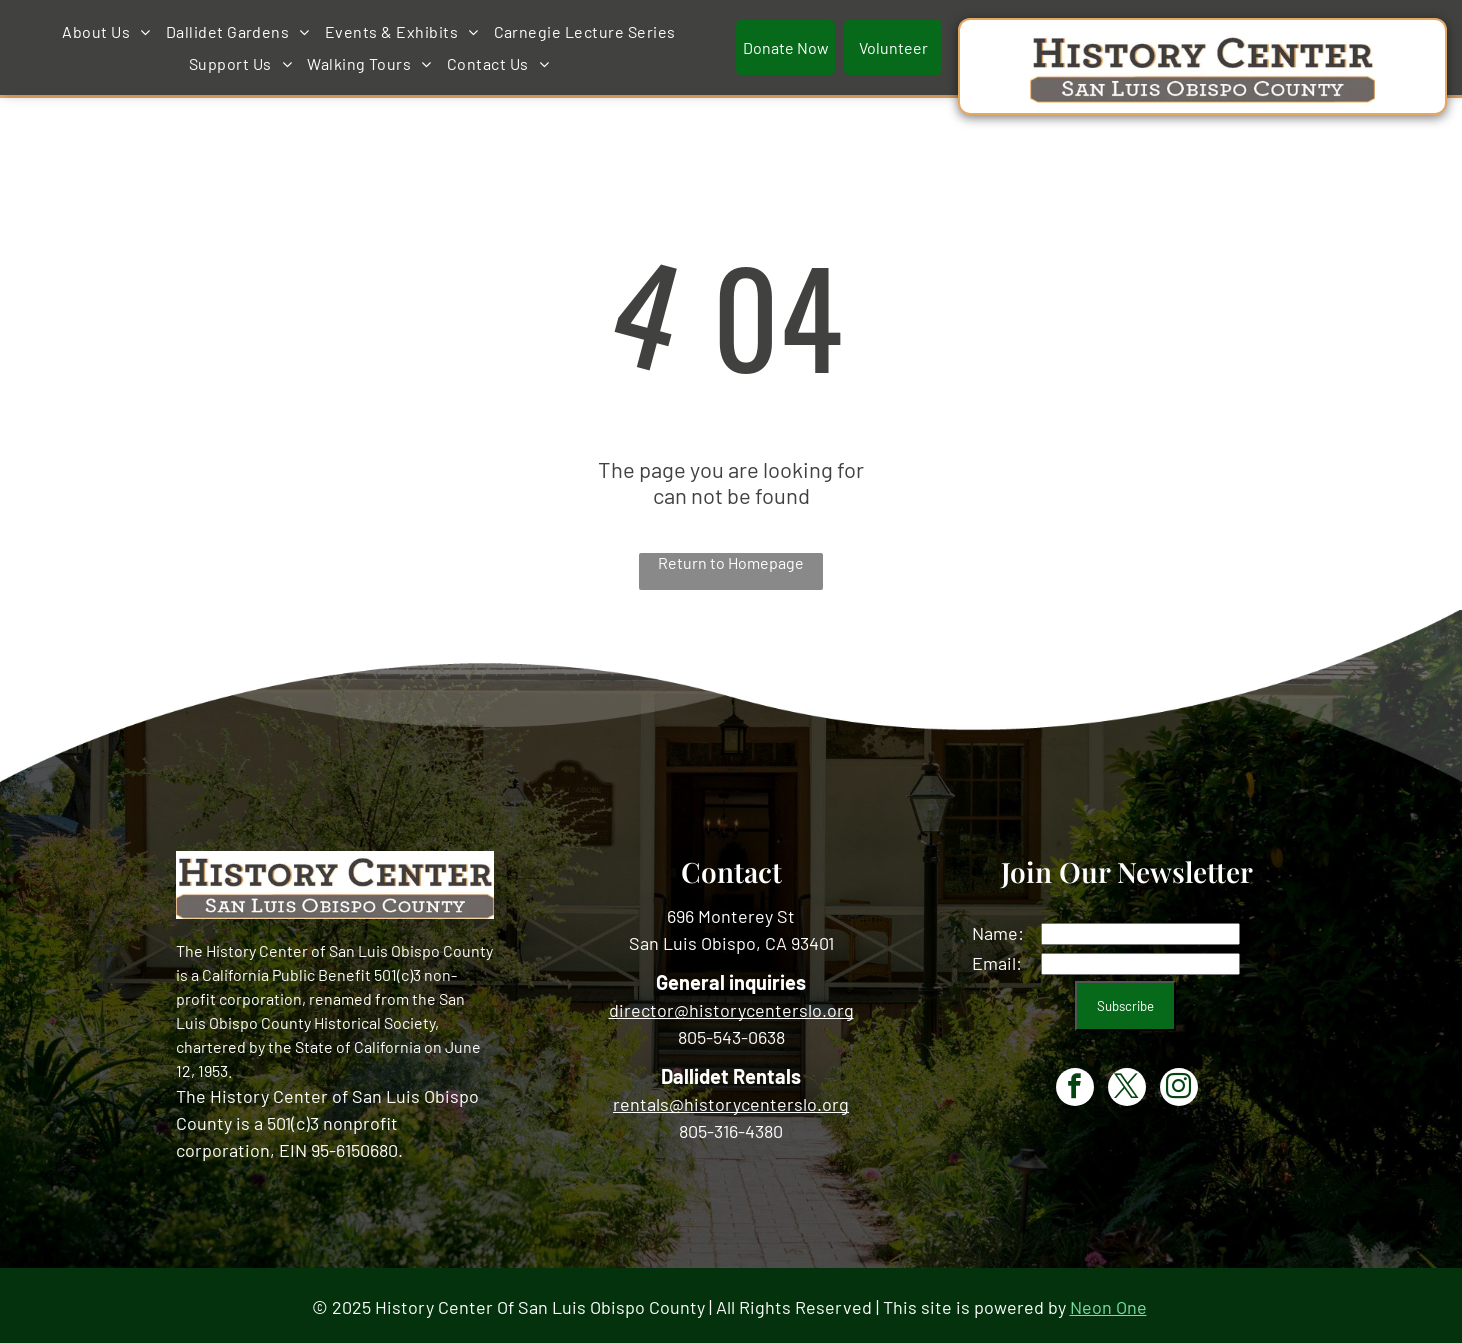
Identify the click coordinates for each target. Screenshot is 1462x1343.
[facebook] (1075, 1085)
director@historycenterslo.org (731, 1006)
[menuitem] (405, 30)
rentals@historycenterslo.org (731, 1100)
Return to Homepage (731, 558)
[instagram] (1179, 1085)
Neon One (1108, 1303)
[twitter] (1127, 1085)
